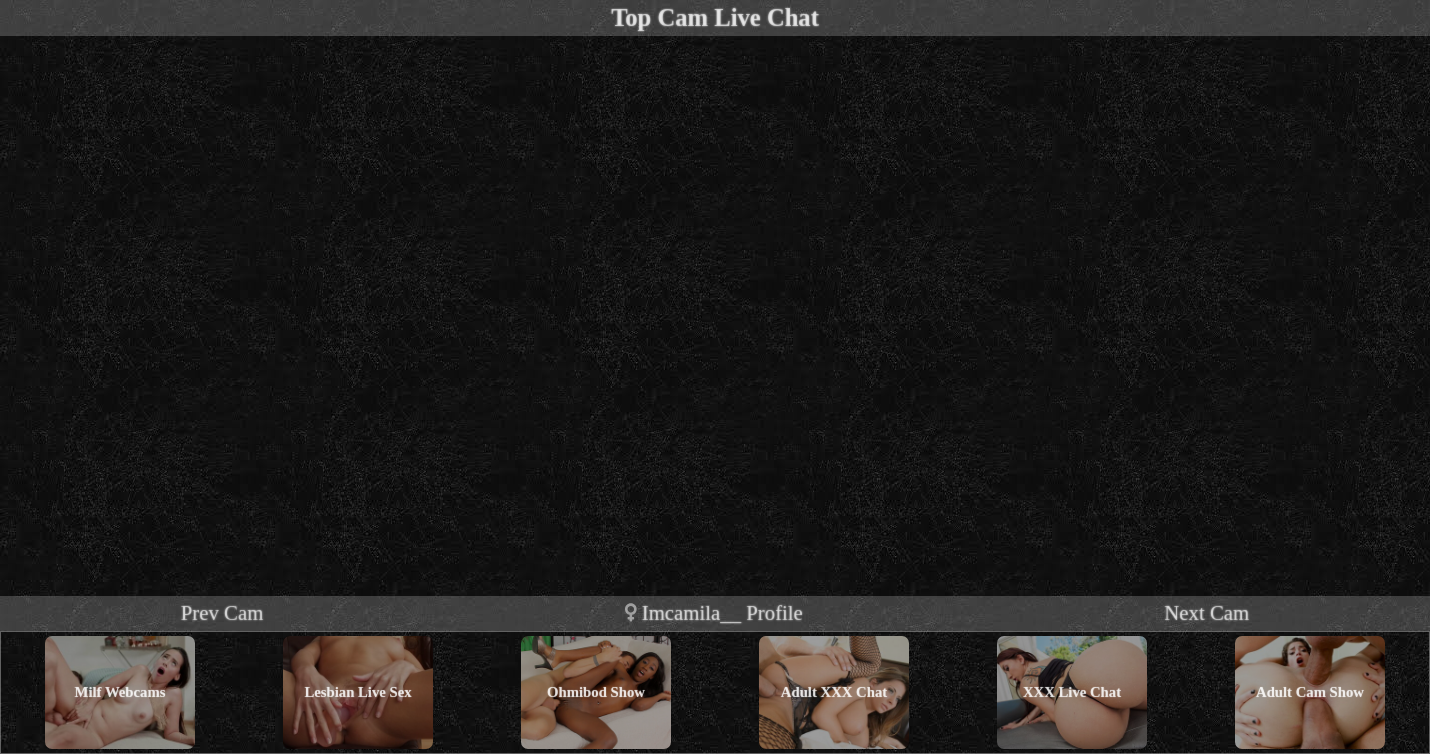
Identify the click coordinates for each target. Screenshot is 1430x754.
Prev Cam (222, 612)
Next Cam (1206, 612)
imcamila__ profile (714, 612)
